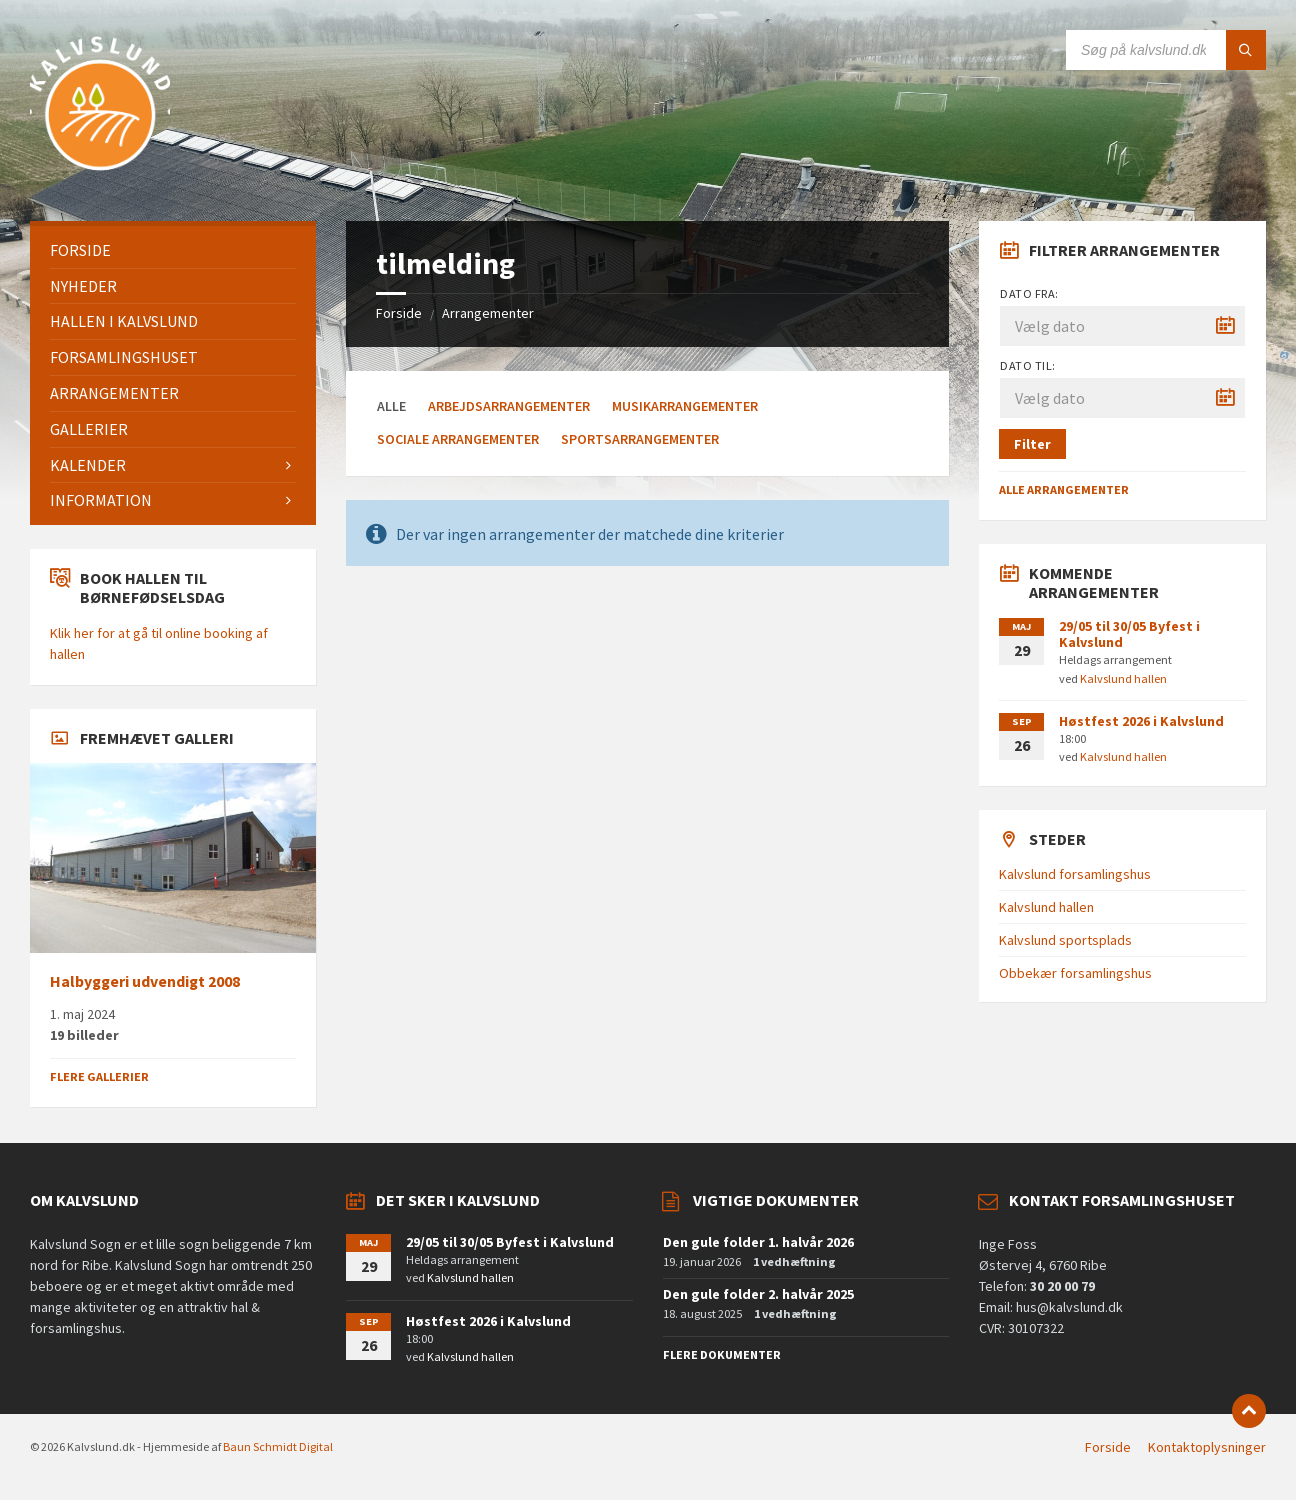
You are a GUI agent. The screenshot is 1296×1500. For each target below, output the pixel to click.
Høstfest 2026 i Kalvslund (1141, 721)
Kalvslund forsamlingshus (1075, 874)
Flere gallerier (99, 1076)
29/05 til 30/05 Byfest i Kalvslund (1129, 634)
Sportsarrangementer (640, 439)
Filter (1032, 444)
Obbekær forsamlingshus (1075, 973)
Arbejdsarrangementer (509, 406)
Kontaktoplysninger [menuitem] (1207, 1447)
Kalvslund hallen (1123, 678)
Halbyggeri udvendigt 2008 (145, 981)
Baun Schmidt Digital (278, 1446)
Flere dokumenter (722, 1354)
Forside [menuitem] (1108, 1447)
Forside (399, 313)
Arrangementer (488, 313)
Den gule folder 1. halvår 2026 (758, 1242)
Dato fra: (1029, 293)
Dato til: (1027, 365)
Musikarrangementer (685, 406)
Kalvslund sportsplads (1065, 940)
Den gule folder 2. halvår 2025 (758, 1294)
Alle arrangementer (1064, 489)
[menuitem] (173, 250)
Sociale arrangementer (458, 439)
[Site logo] (100, 182)
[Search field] (1166, 50)
